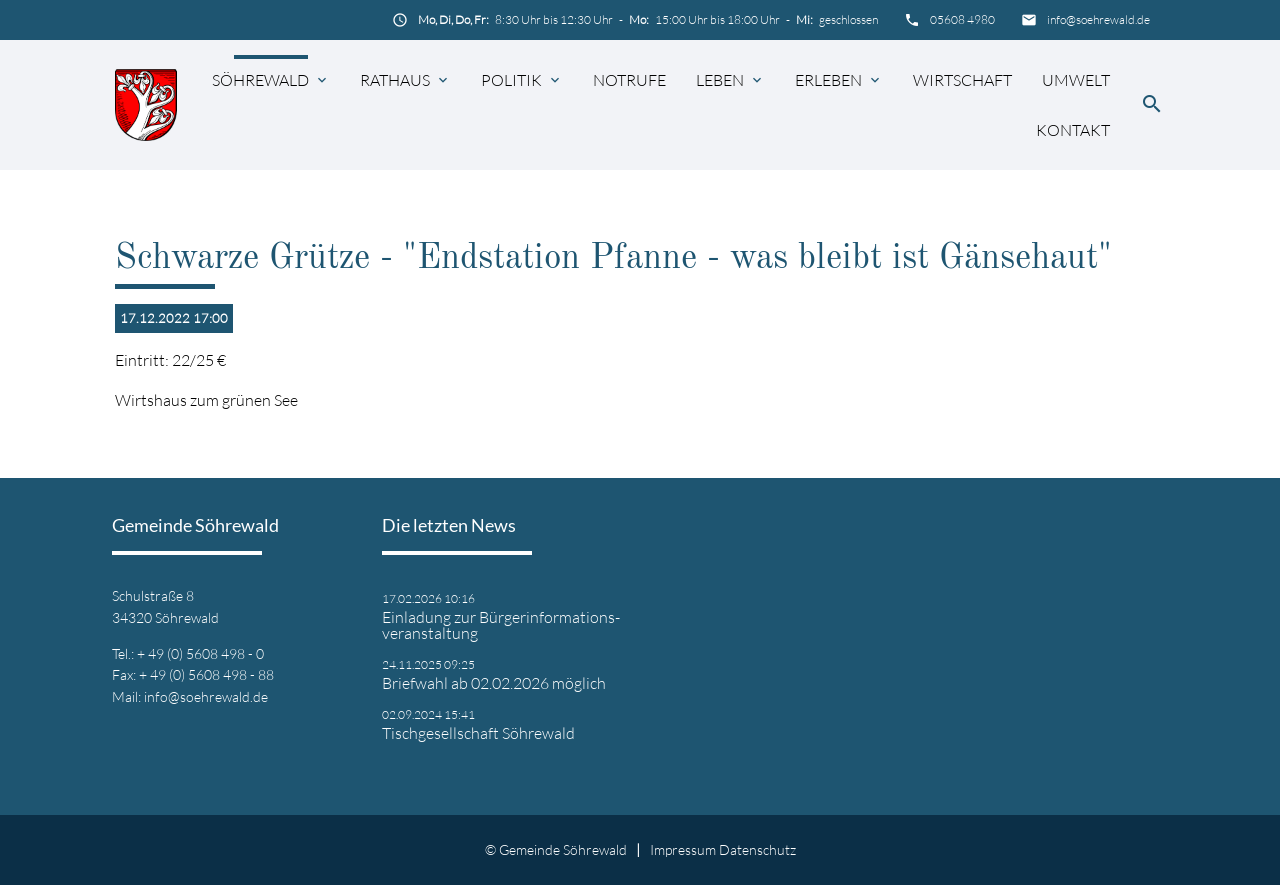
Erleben (828, 80)
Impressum (683, 849)
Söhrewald (260, 80)
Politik (511, 80)
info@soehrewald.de (1098, 19)
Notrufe (629, 80)
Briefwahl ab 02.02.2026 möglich (494, 683)
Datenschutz (757, 849)
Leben (720, 80)
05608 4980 (962, 19)
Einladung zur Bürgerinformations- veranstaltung (501, 625)
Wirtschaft (962, 80)
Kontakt (1073, 130)
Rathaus (395, 80)
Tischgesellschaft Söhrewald (478, 733)
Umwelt (1076, 80)
